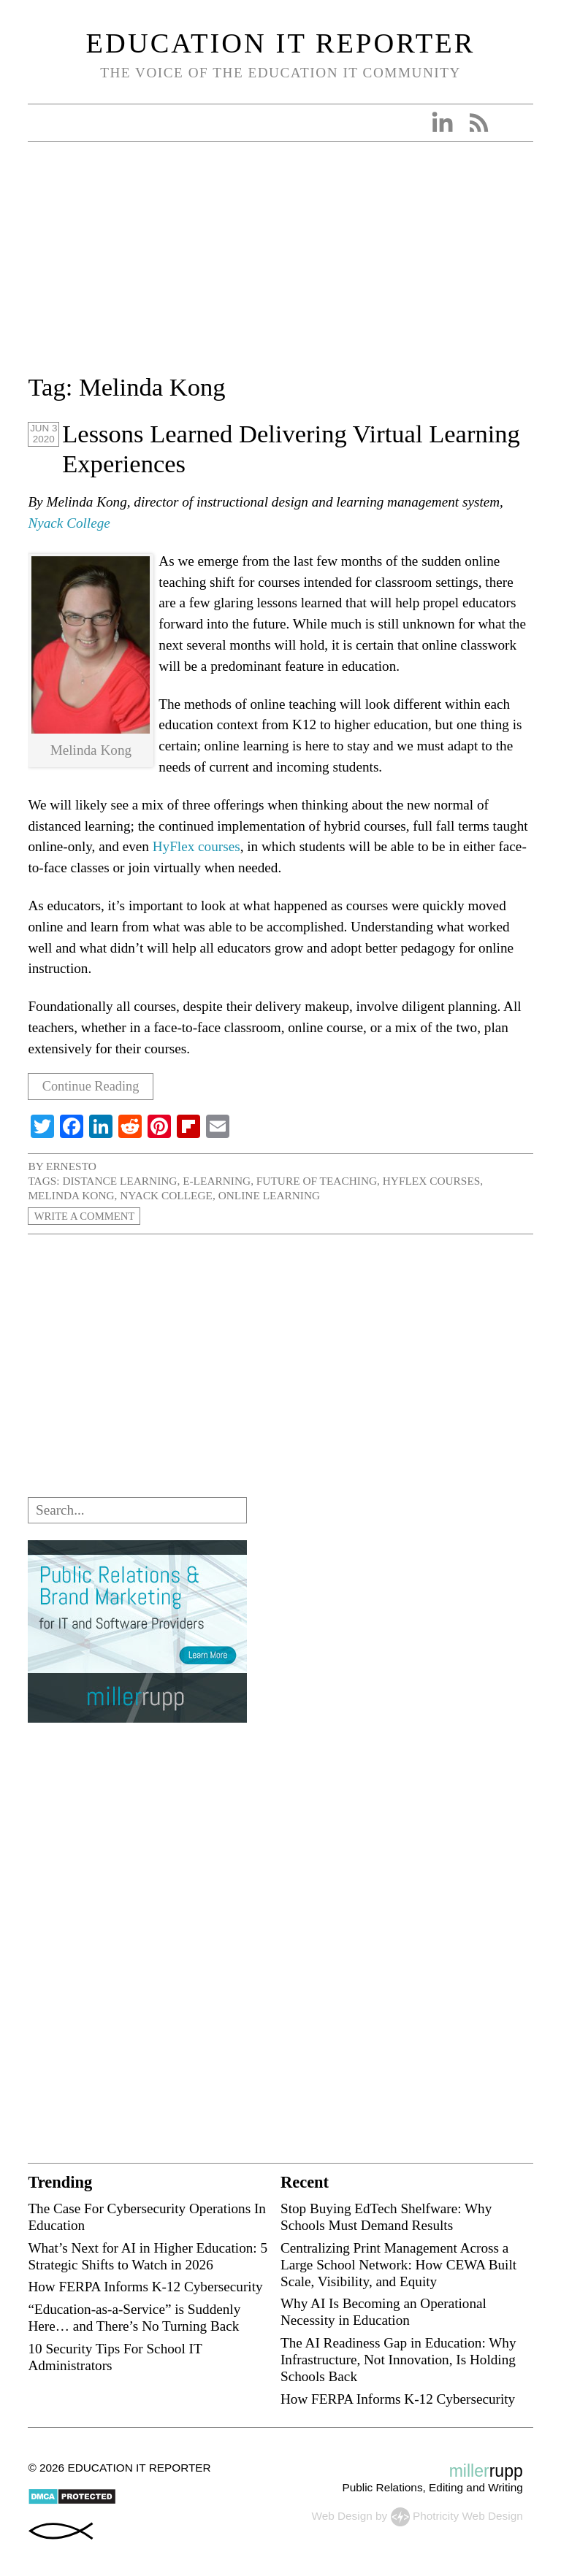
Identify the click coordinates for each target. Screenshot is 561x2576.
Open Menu (44, 123)
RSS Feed (478, 123)
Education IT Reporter (281, 43)
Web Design (341, 2516)
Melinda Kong (71, 1195)
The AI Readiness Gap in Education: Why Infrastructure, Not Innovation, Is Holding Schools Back (398, 2359)
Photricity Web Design (468, 2516)
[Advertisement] (280, 266)
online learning (269, 1195)
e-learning (217, 1180)
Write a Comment (87, 1216)
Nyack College (69, 523)
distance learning (119, 1180)
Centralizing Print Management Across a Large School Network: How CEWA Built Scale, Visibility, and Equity (398, 2264)
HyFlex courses (196, 846)
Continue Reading (94, 1086)
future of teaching (316, 1180)
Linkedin (442, 123)
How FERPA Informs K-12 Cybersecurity (145, 2286)
